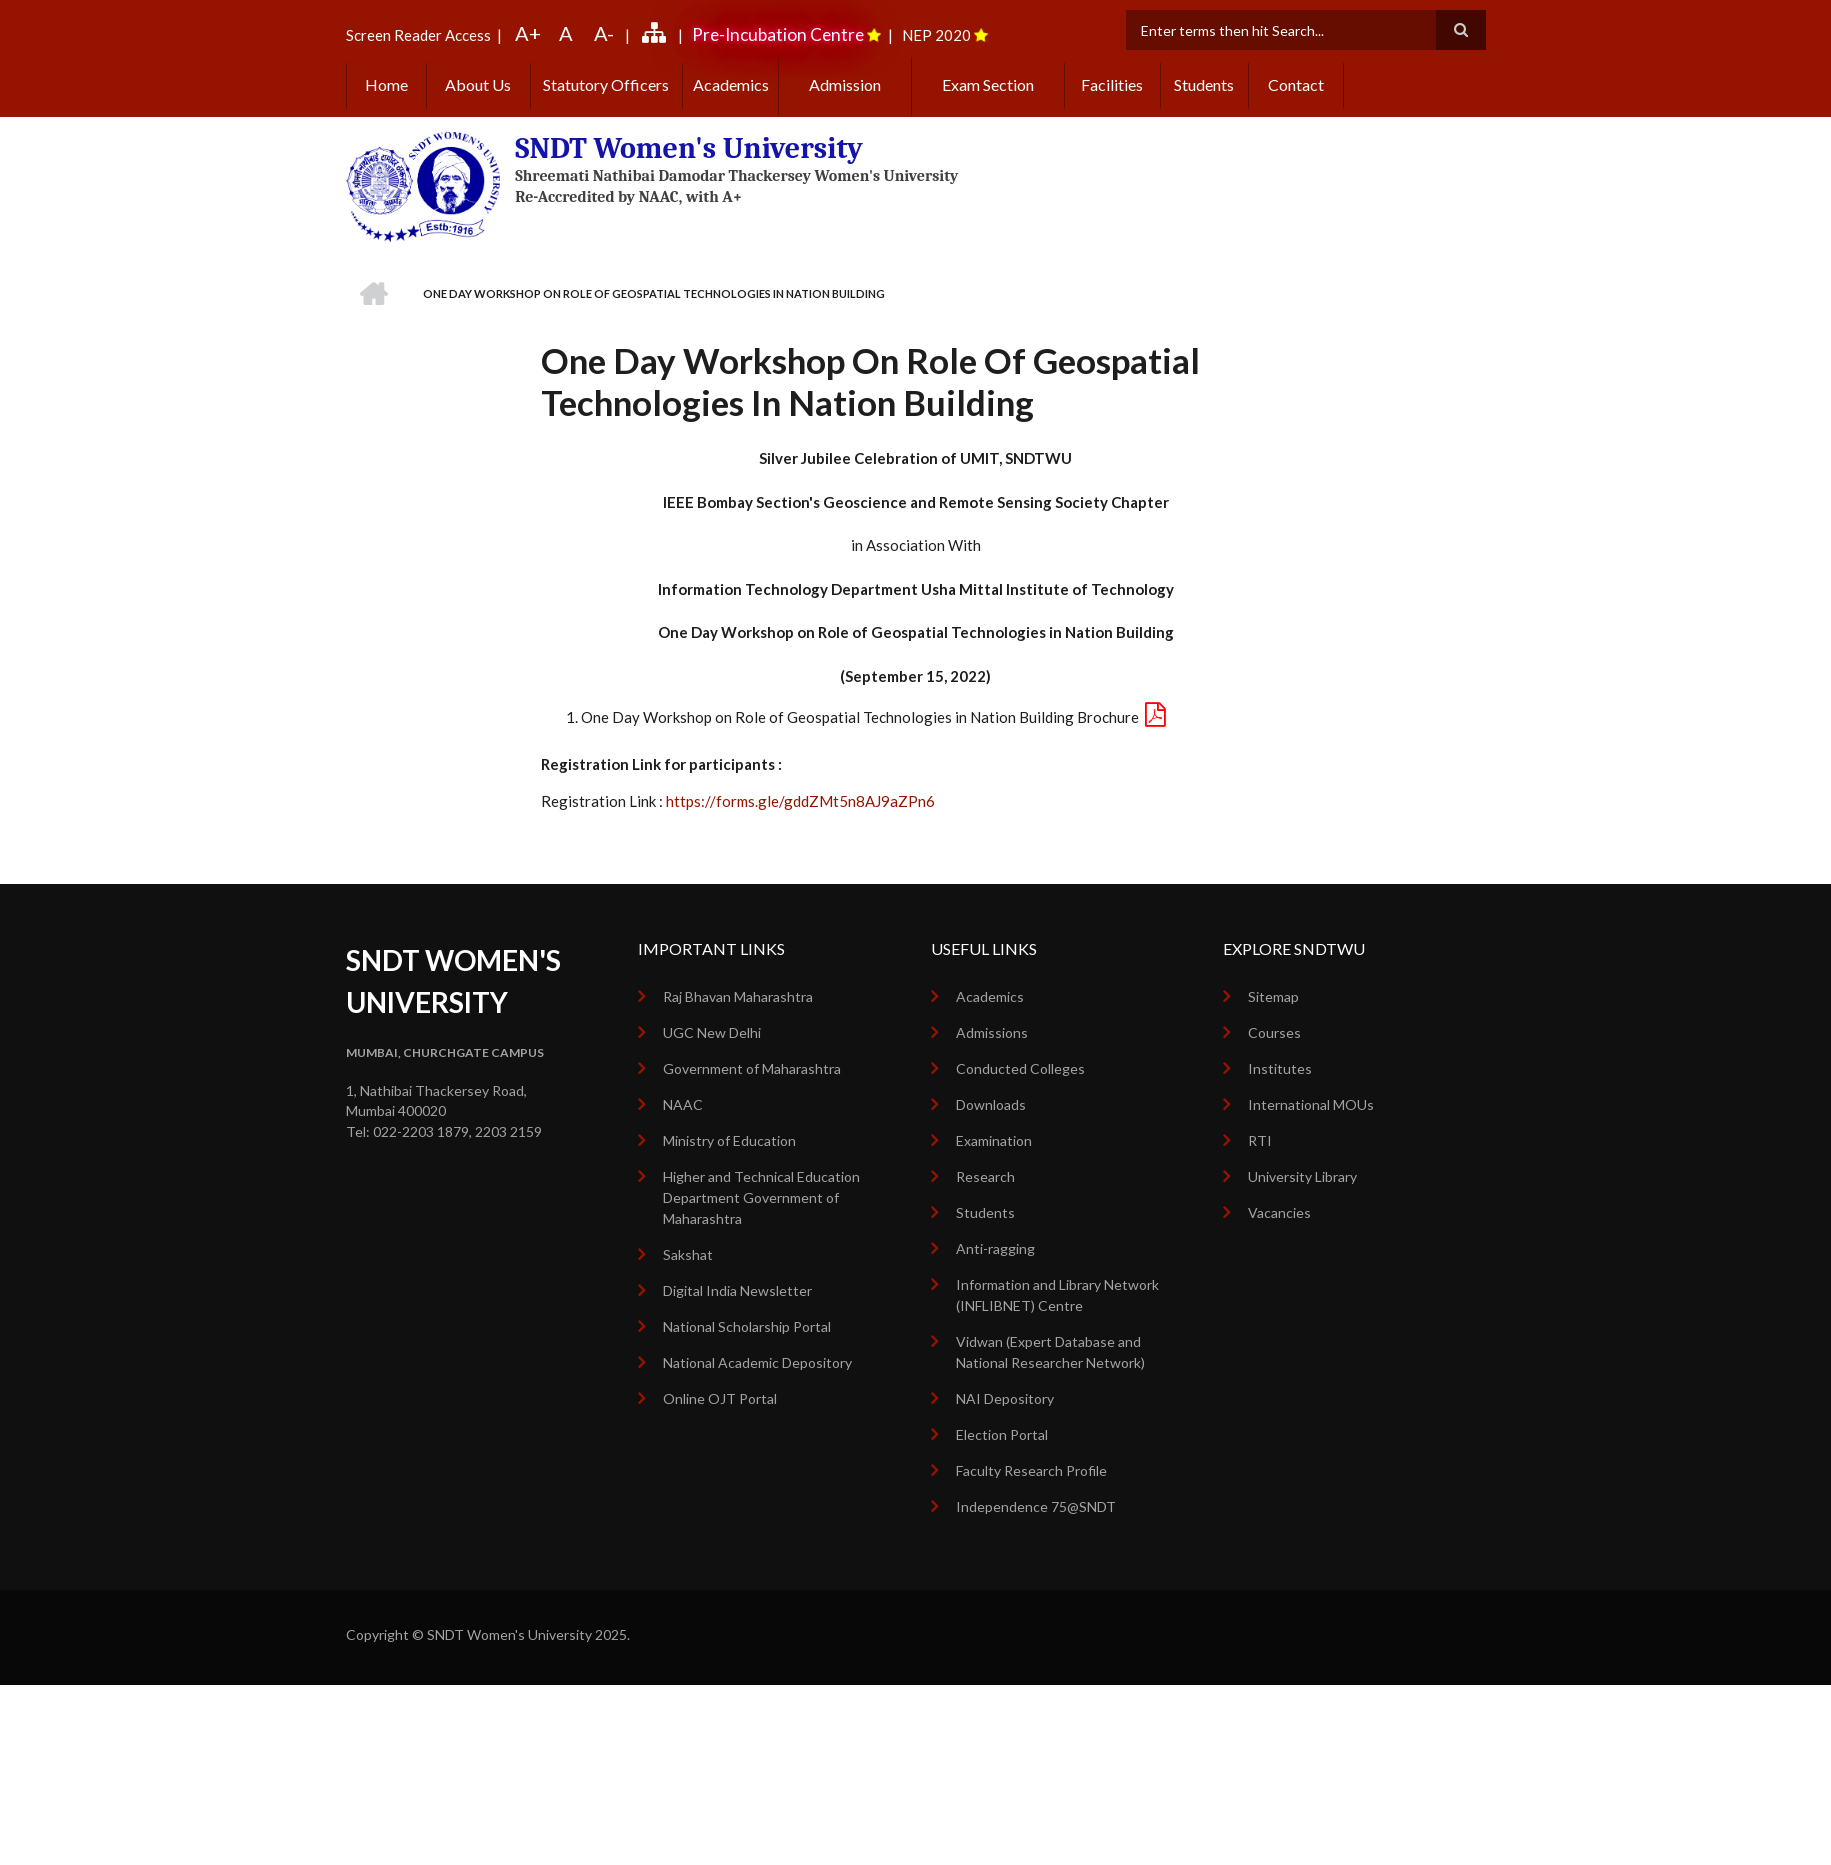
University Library (1302, 1176)
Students (1204, 84)
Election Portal (1002, 1434)
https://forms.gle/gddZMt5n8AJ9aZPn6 (800, 801)
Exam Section (988, 84)
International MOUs (1311, 1104)
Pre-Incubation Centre (778, 34)
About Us (478, 84)
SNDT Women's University (689, 148)
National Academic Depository (757, 1362)
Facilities (1112, 84)
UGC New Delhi (712, 1032)
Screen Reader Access (418, 35)
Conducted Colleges (1020, 1068)
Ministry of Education (729, 1140)
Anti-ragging (995, 1248)
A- (604, 33)
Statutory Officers (606, 84)
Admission (845, 84)
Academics (731, 84)
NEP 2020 (936, 35)
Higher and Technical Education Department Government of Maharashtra (761, 1197)
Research (985, 1176)
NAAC (683, 1104)
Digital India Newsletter (737, 1290)
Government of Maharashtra (752, 1068)
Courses (1274, 1032)
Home (386, 84)
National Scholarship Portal (747, 1326)
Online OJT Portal (720, 1398)
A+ (528, 33)
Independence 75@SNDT (1036, 1506)
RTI (1260, 1140)
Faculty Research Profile (1031, 1470)
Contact (1296, 84)
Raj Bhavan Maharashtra (738, 996)
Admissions (992, 1032)
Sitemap (1273, 996)
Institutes (1280, 1068)
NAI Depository (1005, 1398)
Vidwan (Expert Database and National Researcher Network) (1050, 1352)
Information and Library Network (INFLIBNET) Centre (1057, 1295)
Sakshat (688, 1254)
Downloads (991, 1104)
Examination (994, 1140)
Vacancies (1279, 1212)
